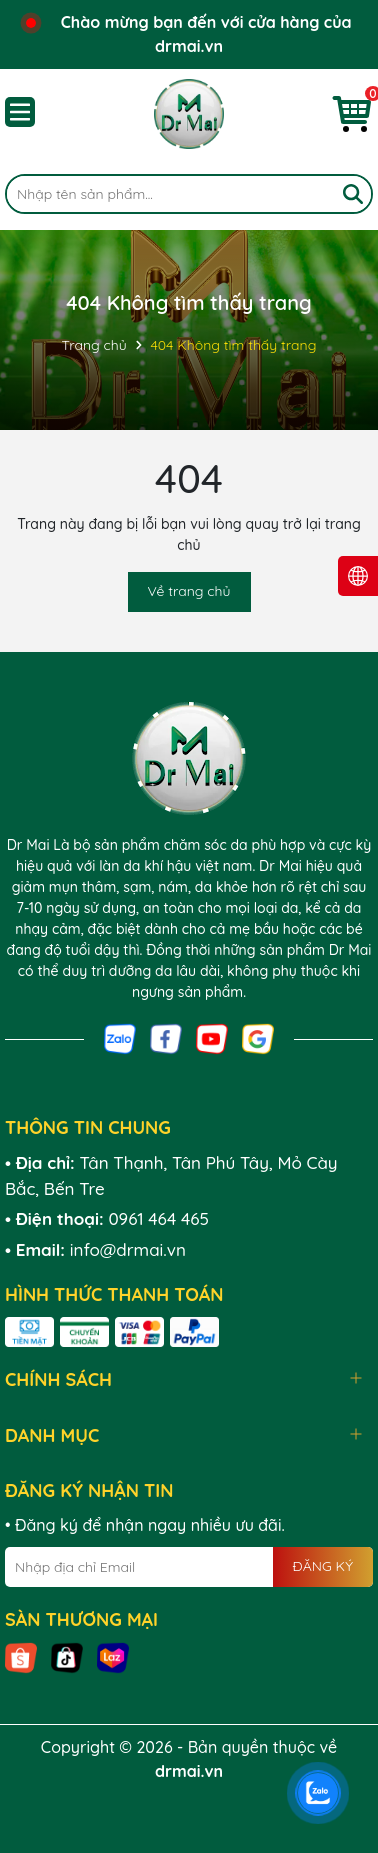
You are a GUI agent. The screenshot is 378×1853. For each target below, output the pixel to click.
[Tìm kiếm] (353, 194)
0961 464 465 (158, 1218)
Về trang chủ (189, 591)
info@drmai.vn (128, 1249)
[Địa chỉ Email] (189, 1567)
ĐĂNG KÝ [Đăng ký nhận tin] (323, 1566)
